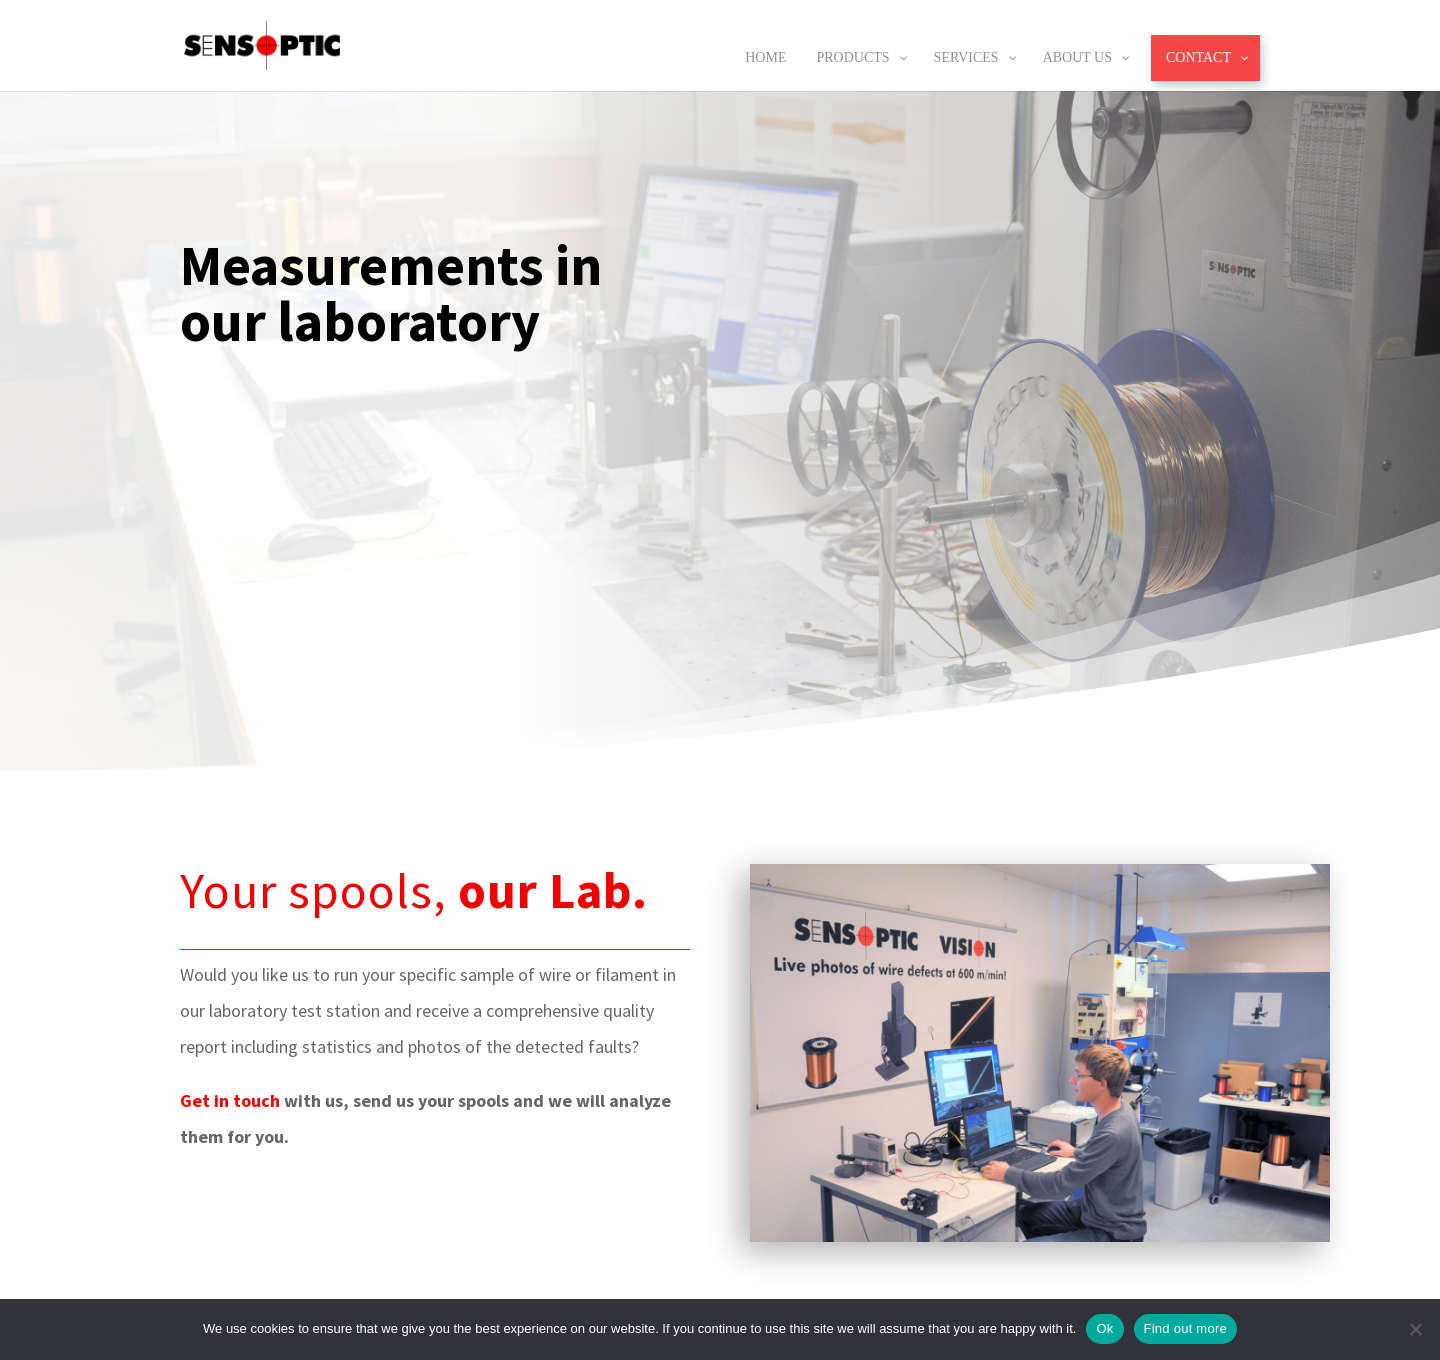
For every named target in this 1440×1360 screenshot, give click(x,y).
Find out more (1185, 1328)
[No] (1415, 1329)
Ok (1104, 1328)
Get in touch (230, 1100)
